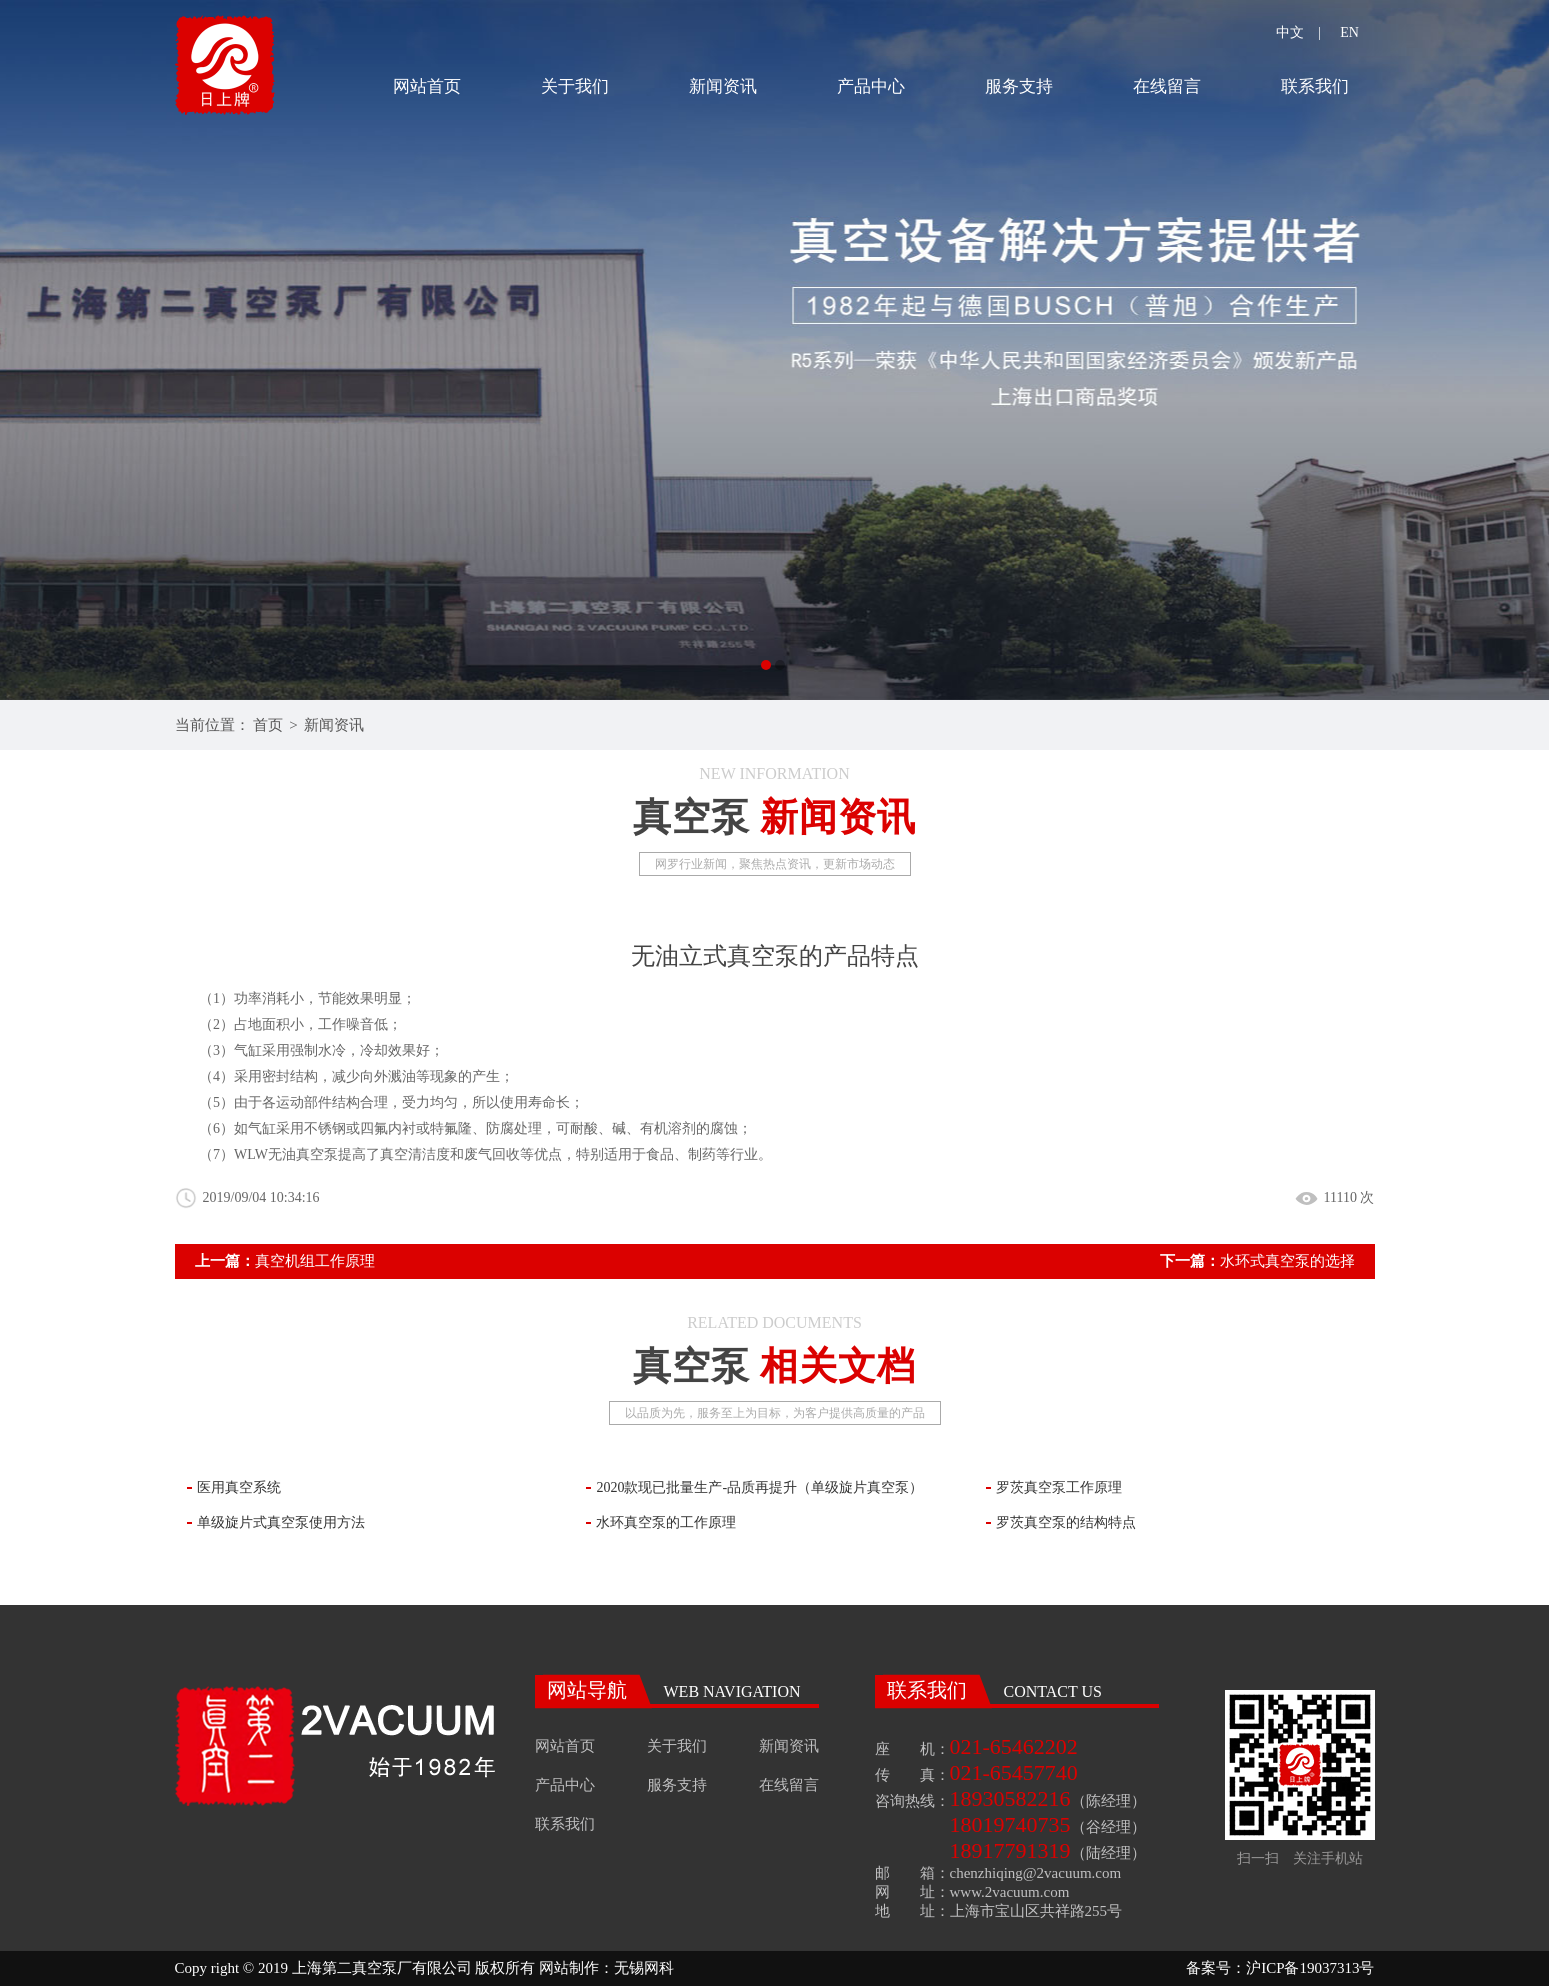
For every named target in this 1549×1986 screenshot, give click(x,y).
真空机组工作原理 (315, 1261)
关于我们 (575, 86)
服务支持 (1019, 86)
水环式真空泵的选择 (1287, 1261)
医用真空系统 (239, 1487)
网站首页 (427, 86)
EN (1349, 32)
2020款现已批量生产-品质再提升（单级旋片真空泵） (759, 1487)
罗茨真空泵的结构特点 (1066, 1522)
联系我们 (1315, 86)
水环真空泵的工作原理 (666, 1522)
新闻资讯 (723, 86)
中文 (1290, 32)
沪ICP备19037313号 (1310, 1968)
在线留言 (1167, 86)
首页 (268, 725)
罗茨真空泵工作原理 (1059, 1487)
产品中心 (871, 86)
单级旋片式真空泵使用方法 (281, 1522)
